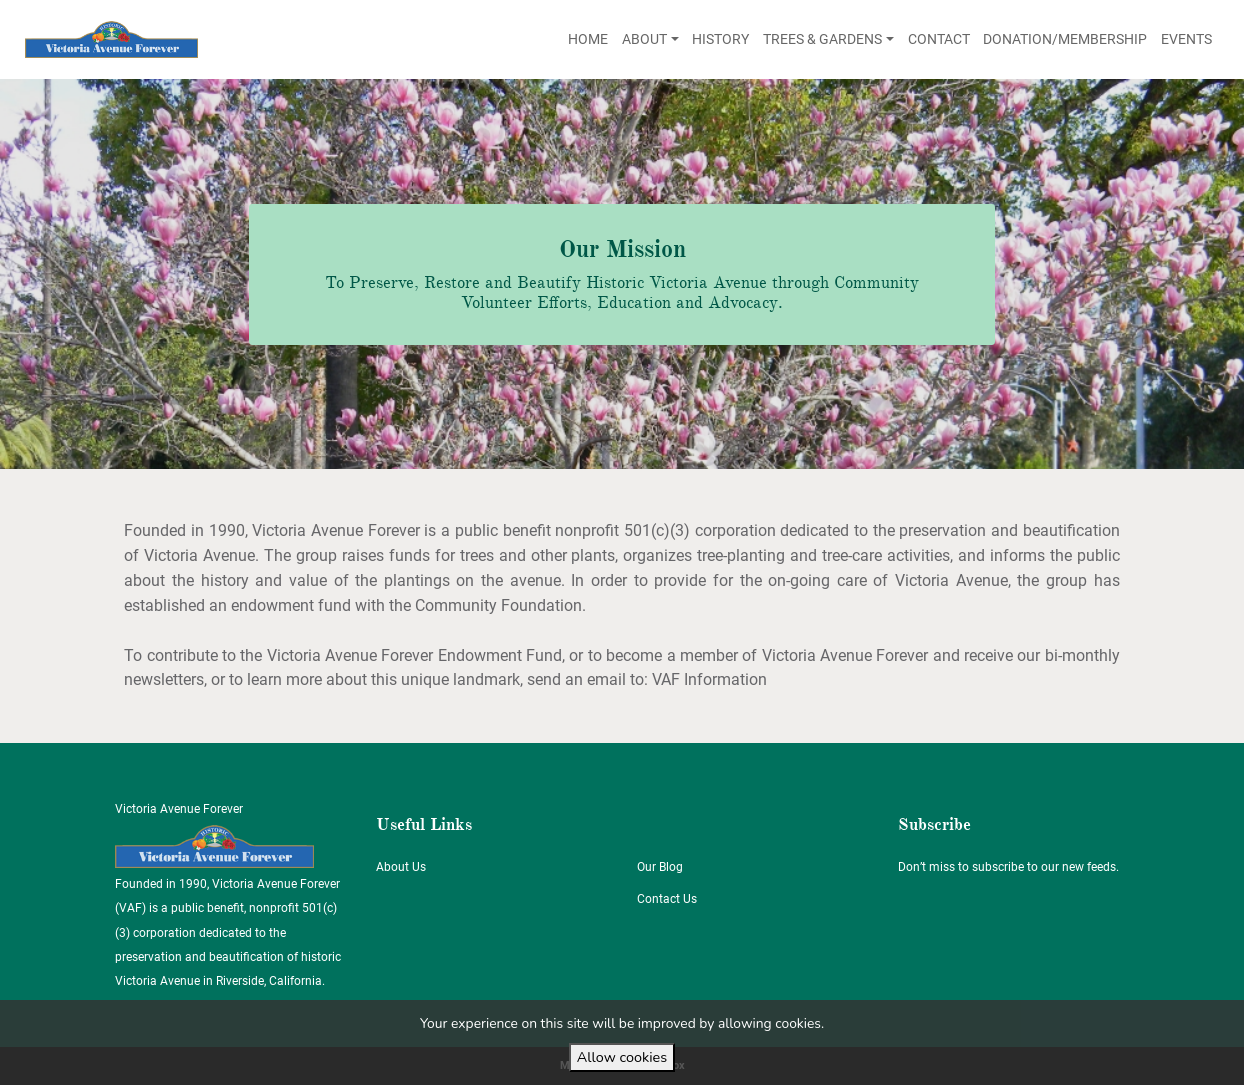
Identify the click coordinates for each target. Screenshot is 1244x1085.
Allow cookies (622, 1057)
